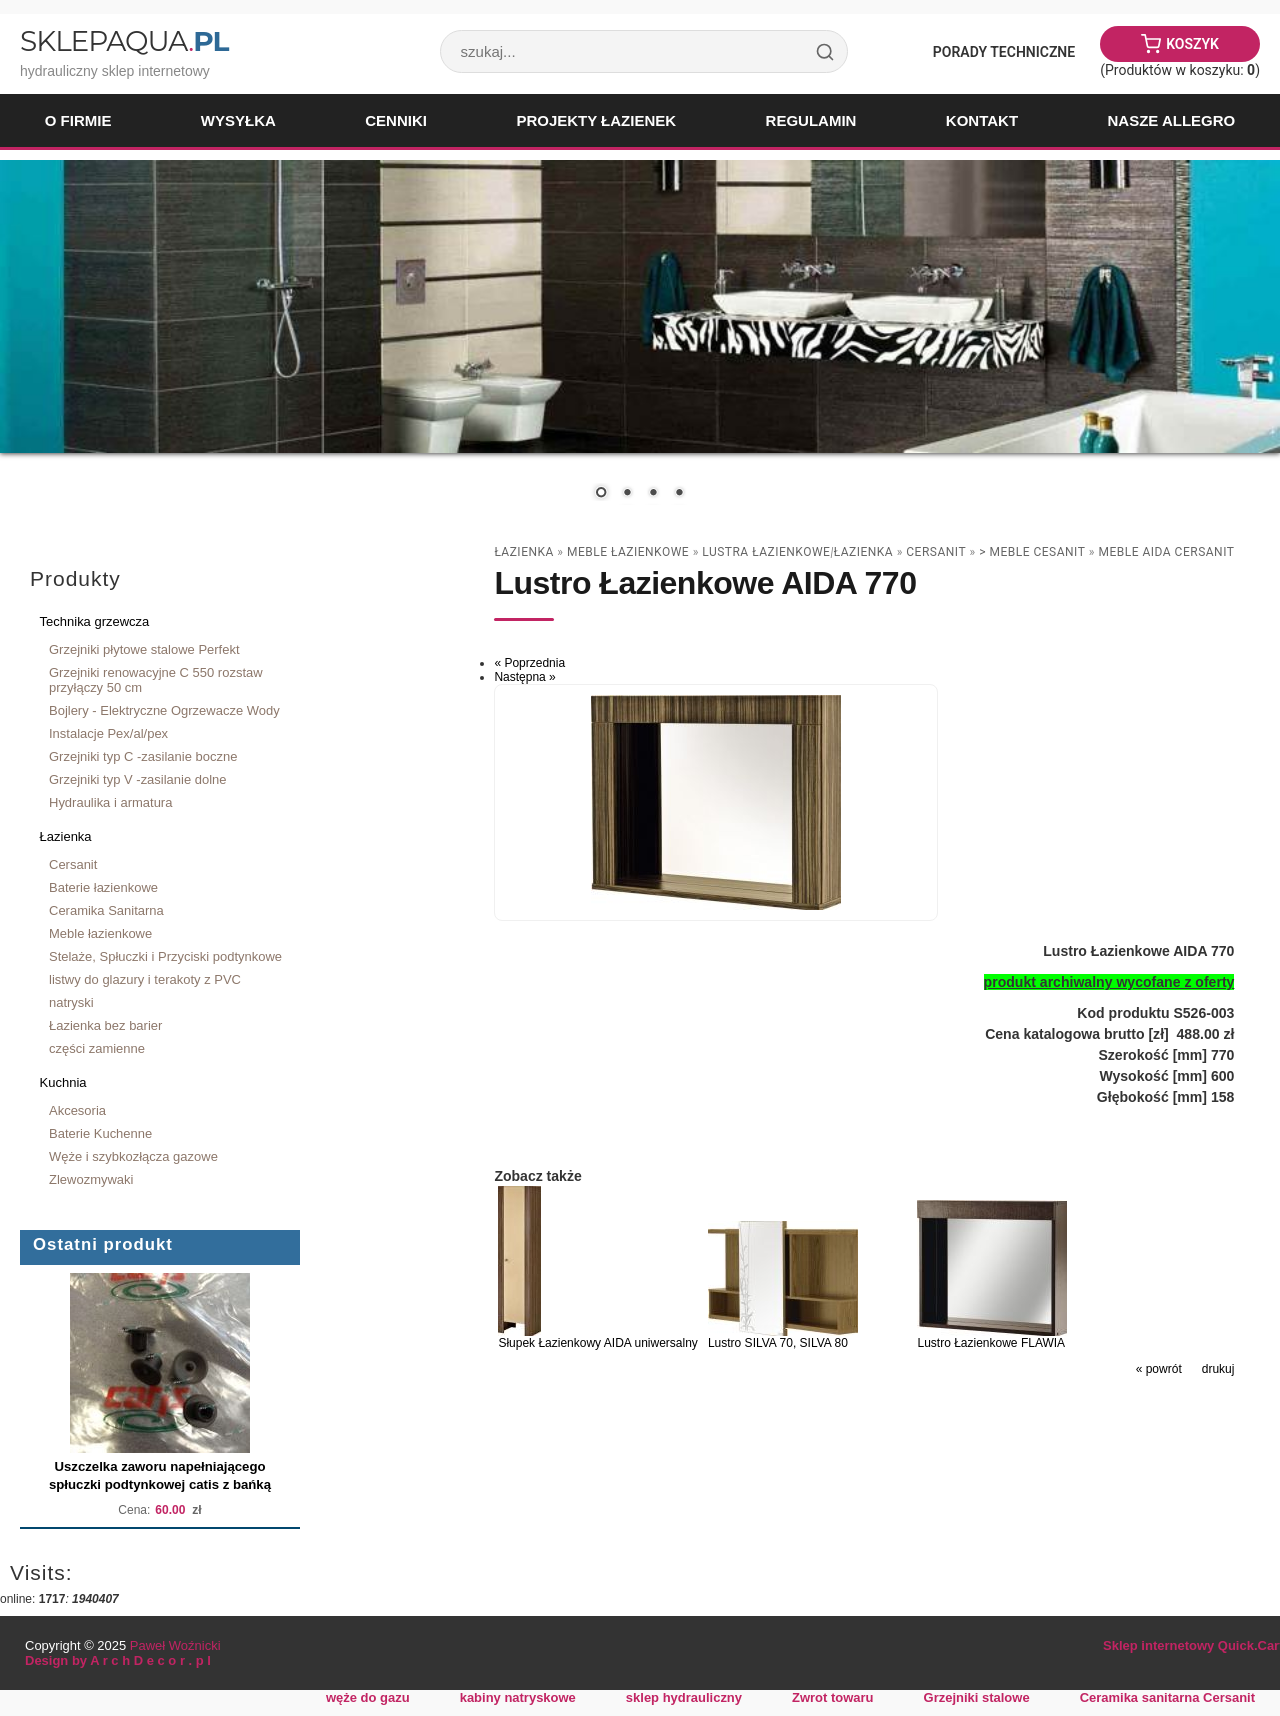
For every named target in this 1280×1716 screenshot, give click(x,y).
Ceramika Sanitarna (106, 910)
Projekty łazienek (596, 120)
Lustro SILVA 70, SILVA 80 (778, 1343)
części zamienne (97, 1048)
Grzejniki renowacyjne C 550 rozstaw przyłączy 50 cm (156, 680)
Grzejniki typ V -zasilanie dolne (138, 779)
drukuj (1218, 1369)
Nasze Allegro (1171, 120)
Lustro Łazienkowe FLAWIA (991, 1343)
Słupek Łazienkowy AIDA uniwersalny (597, 1343)
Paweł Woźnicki (175, 1645)
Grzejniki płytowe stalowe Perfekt (144, 649)
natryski (71, 1002)
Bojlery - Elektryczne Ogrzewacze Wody (164, 710)
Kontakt (982, 120)
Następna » (524, 677)
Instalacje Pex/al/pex (108, 733)
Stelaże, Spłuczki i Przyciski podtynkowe (165, 956)
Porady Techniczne (1004, 52)
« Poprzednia (529, 663)
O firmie (78, 120)
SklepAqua (124, 41)
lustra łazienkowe (766, 552)
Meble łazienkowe (100, 933)
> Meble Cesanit (1032, 552)
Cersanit (73, 864)
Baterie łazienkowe (103, 887)
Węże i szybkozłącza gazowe (133, 1156)
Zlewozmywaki (91, 1179)
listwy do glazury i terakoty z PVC (145, 979)
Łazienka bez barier (105, 1025)
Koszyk (1192, 44)
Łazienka (66, 836)
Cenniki (396, 120)
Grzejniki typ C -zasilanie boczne (143, 756)
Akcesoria (77, 1110)
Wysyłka (238, 120)
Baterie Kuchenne (100, 1133)
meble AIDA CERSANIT (1166, 552)
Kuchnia (63, 1082)
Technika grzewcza (95, 621)
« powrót (1159, 1369)
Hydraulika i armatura (110, 802)
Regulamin (811, 120)
